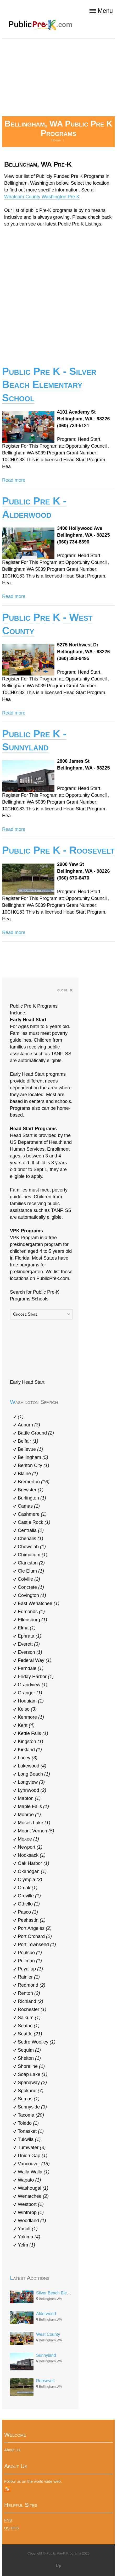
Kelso (27, 1709)
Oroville (29, 1895)
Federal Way (34, 1660)
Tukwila (29, 2139)
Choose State (25, 1314)
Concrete (31, 1587)
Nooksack (32, 1855)
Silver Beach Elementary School (66, 2293)
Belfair (28, 1441)
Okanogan (32, 1871)
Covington (32, 1595)
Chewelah (32, 1546)
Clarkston (31, 1563)
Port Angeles (35, 1928)
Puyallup (30, 1968)
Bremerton (33, 1481)
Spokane (30, 2090)
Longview (31, 1782)
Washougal (33, 2188)
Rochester (32, 2009)
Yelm (26, 2245)
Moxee (28, 1839)
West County (48, 2334)
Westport (31, 2204)
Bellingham (33, 1457)
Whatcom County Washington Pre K (41, 196)
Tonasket (31, 2131)
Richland (30, 2001)
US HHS (11, 2528)
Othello (29, 1904)
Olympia (30, 1879)
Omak (27, 1887)
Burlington (32, 1498)
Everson (30, 1652)
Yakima (29, 2236)
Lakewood (32, 1765)
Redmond (31, 1985)
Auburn (29, 1424)
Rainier (29, 1977)
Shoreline (31, 2066)
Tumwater (32, 2147)
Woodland (32, 2220)
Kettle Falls (33, 1733)
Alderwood (46, 2313)
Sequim (29, 2050)
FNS (8, 2520)
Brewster (30, 1489)
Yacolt (28, 2228)
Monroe (29, 1814)
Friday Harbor (36, 1676)
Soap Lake (32, 2074)
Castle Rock (34, 1522)
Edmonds (31, 1611)
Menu (101, 11)
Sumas (29, 2098)
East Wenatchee (38, 1603)
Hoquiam (31, 1701)
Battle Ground (36, 1433)
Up (58, 2565)
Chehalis (30, 1538)
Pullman (30, 1960)
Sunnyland (46, 2355)
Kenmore (31, 1717)
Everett (29, 1644)
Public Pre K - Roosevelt (58, 850)
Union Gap (32, 2155)
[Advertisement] (58, 77)
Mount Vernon (36, 1830)
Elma (27, 1627)
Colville (29, 1579)
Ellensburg (32, 1619)
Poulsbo (30, 1952)
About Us (12, 2450)
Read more (13, 480)
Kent (26, 1725)
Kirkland (30, 1749)
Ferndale (30, 1668)
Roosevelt (45, 2381)
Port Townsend (37, 1944)
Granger (30, 1692)
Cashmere (32, 1514)
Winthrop (31, 2212)
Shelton (29, 2058)
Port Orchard (35, 1936)
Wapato (29, 2180)
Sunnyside (32, 2107)
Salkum (29, 2017)
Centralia (31, 1530)
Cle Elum (31, 1571)
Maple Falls (33, 1806)
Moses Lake (34, 1822)
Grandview (32, 1684)
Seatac (29, 2025)
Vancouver (34, 2163)
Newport (30, 1847)
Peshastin (32, 1920)
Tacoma (31, 2115)
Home (56, 140)
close (65, 990)
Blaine (28, 1473)
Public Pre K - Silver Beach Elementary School (49, 384)
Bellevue (30, 1449)
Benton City (33, 1465)
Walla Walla (33, 2171)
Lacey (27, 1757)
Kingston (30, 1741)
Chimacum (32, 1554)
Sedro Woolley (36, 2042)
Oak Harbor (33, 1863)
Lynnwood (32, 1790)
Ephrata (29, 1636)
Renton (29, 1993)
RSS (7, 2489)
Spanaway (32, 2082)
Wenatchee (33, 2196)
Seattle (30, 2033)
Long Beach (34, 1774)
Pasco (28, 1912)
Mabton (29, 1798)
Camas (29, 1506)
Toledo (28, 2123)
